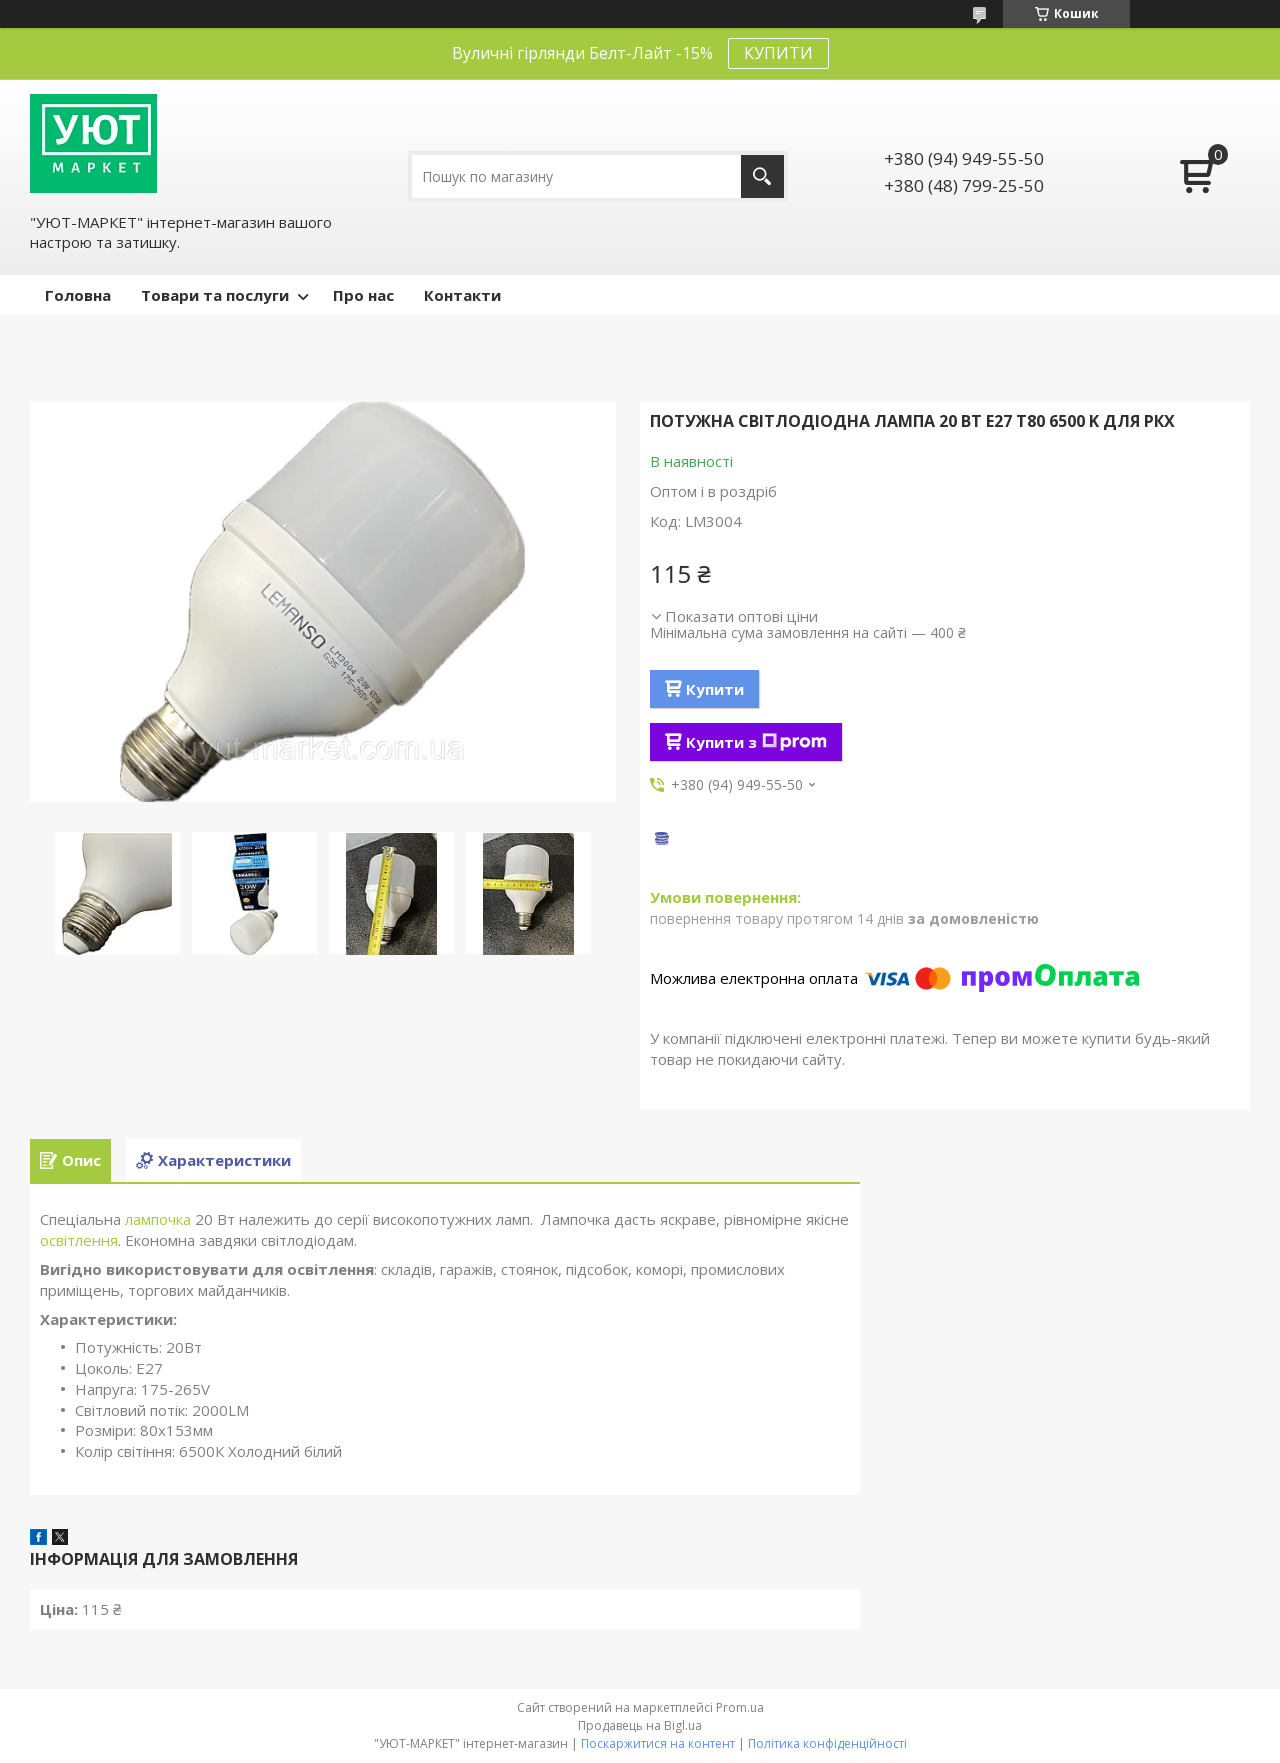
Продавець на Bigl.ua (640, 1725)
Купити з (756, 742)
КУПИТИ (778, 53)
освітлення (79, 1240)
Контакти (462, 295)
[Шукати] (762, 176)
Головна (78, 295)
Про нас (363, 295)
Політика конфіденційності (827, 1743)
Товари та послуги (215, 295)
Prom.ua (740, 1707)
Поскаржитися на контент (658, 1743)
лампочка (158, 1219)
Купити (715, 689)
